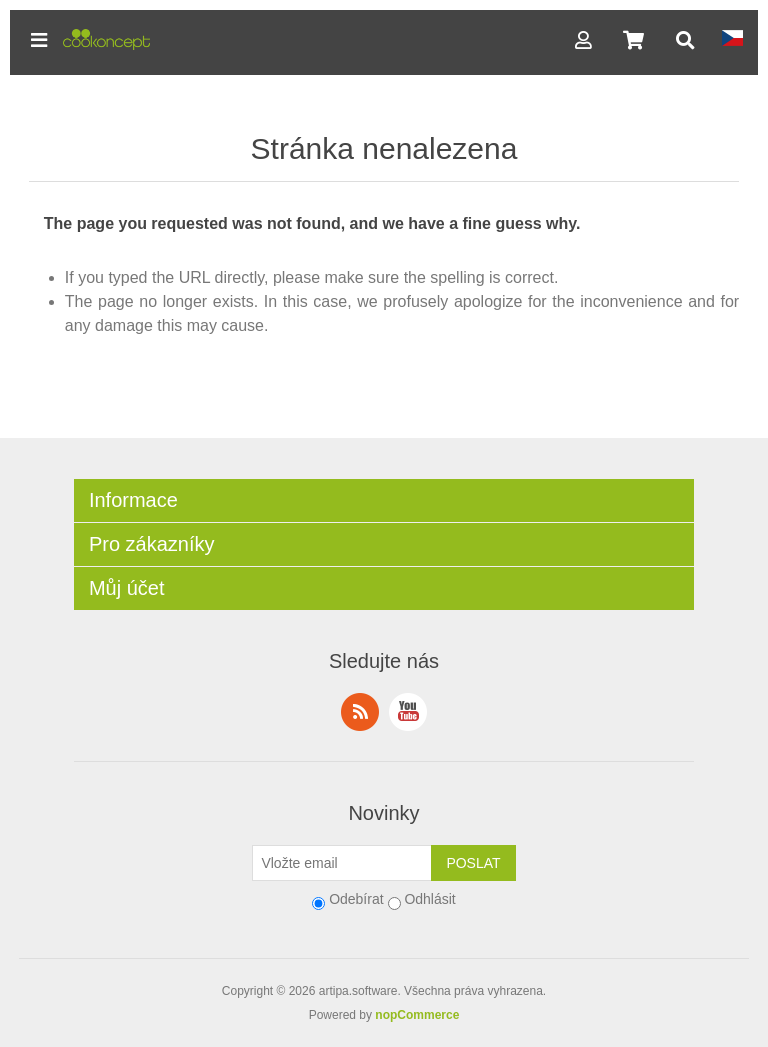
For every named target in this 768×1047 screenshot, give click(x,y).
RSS (360, 712)
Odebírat (356, 899)
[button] (39, 40)
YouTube (408, 712)
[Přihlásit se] (342, 863)
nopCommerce (417, 1015)
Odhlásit (429, 899)
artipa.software (358, 991)
